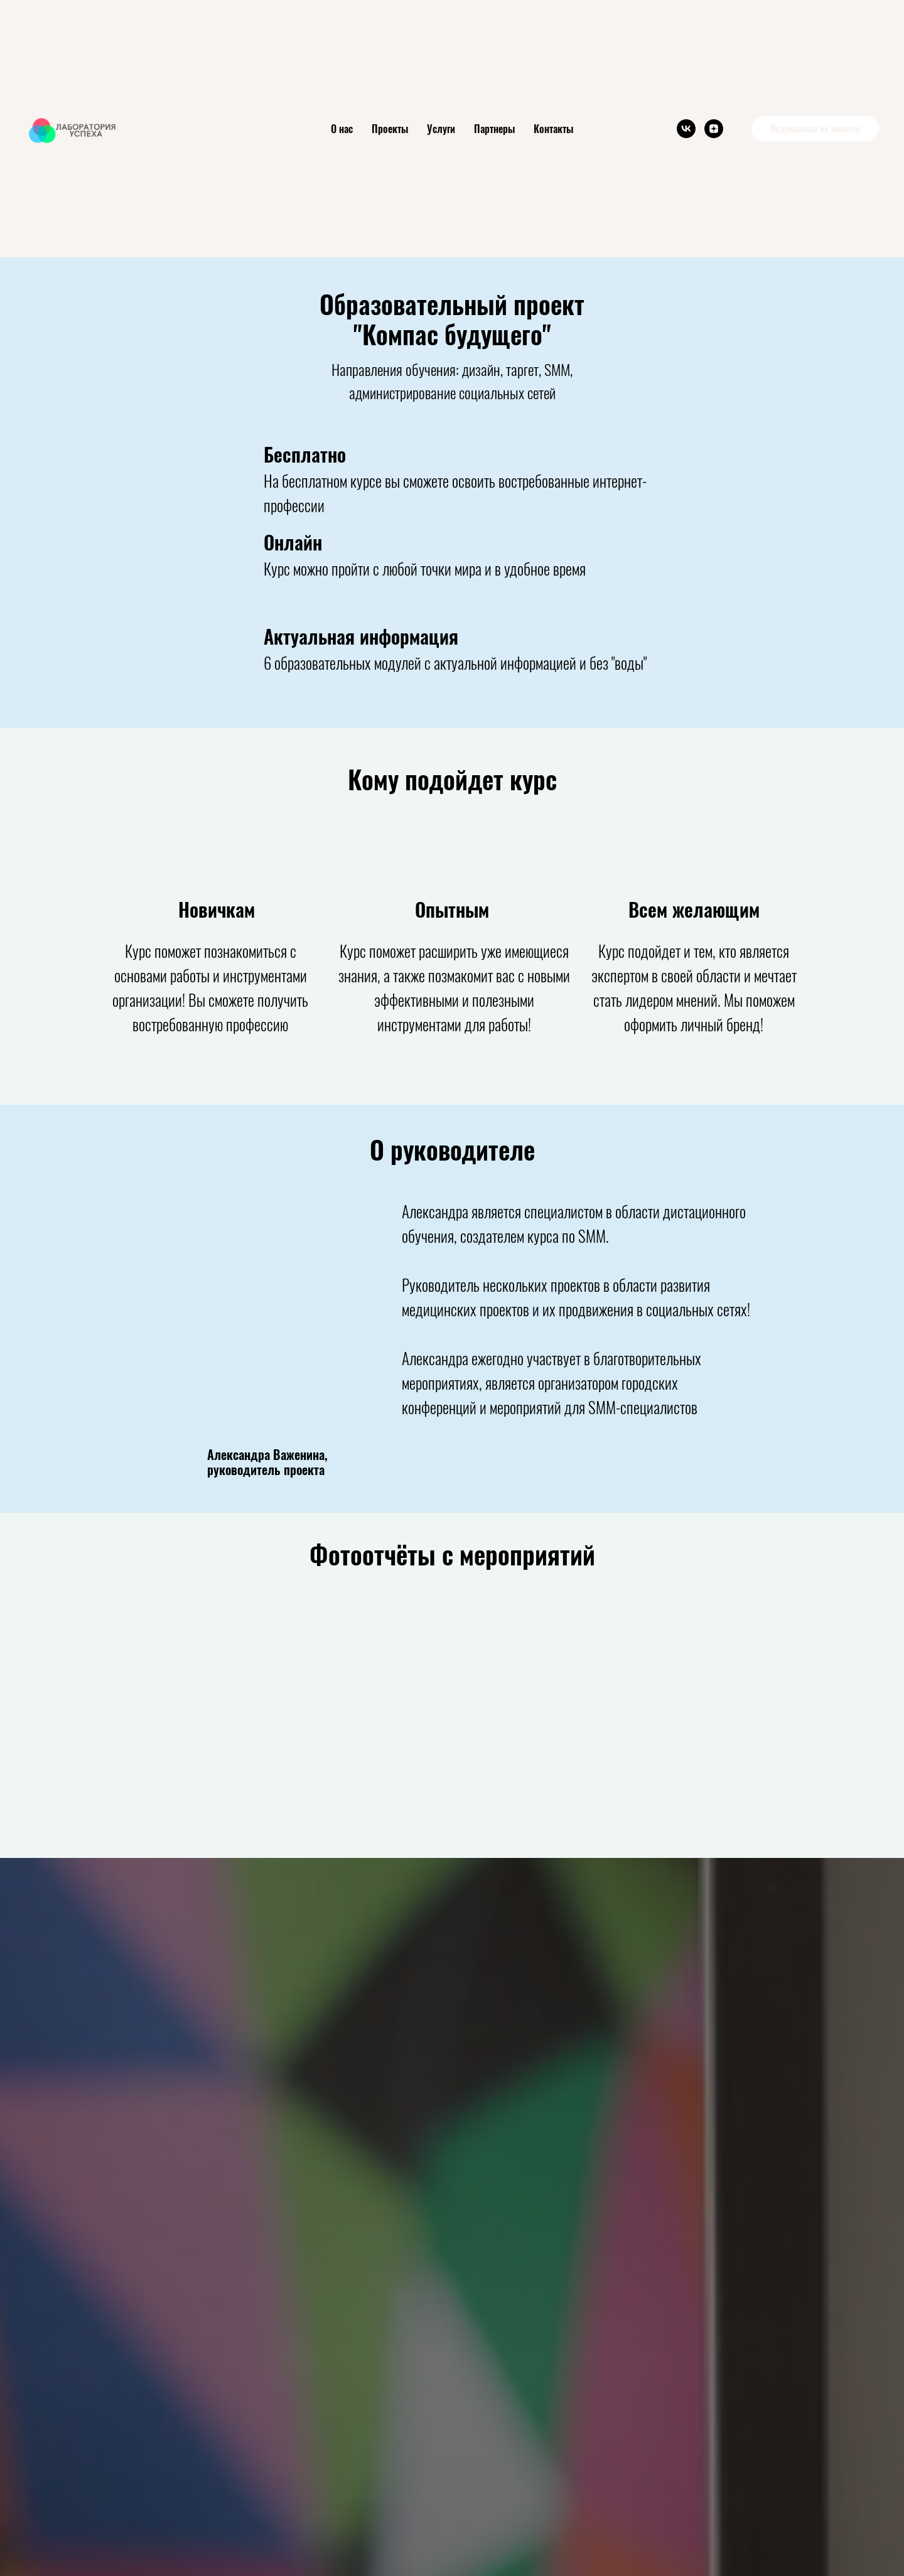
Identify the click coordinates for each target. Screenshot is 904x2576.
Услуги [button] (441, 128)
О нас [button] (342, 128)
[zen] (713, 128)
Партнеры (494, 128)
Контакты (553, 128)
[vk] (686, 128)
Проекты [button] (390, 128)
